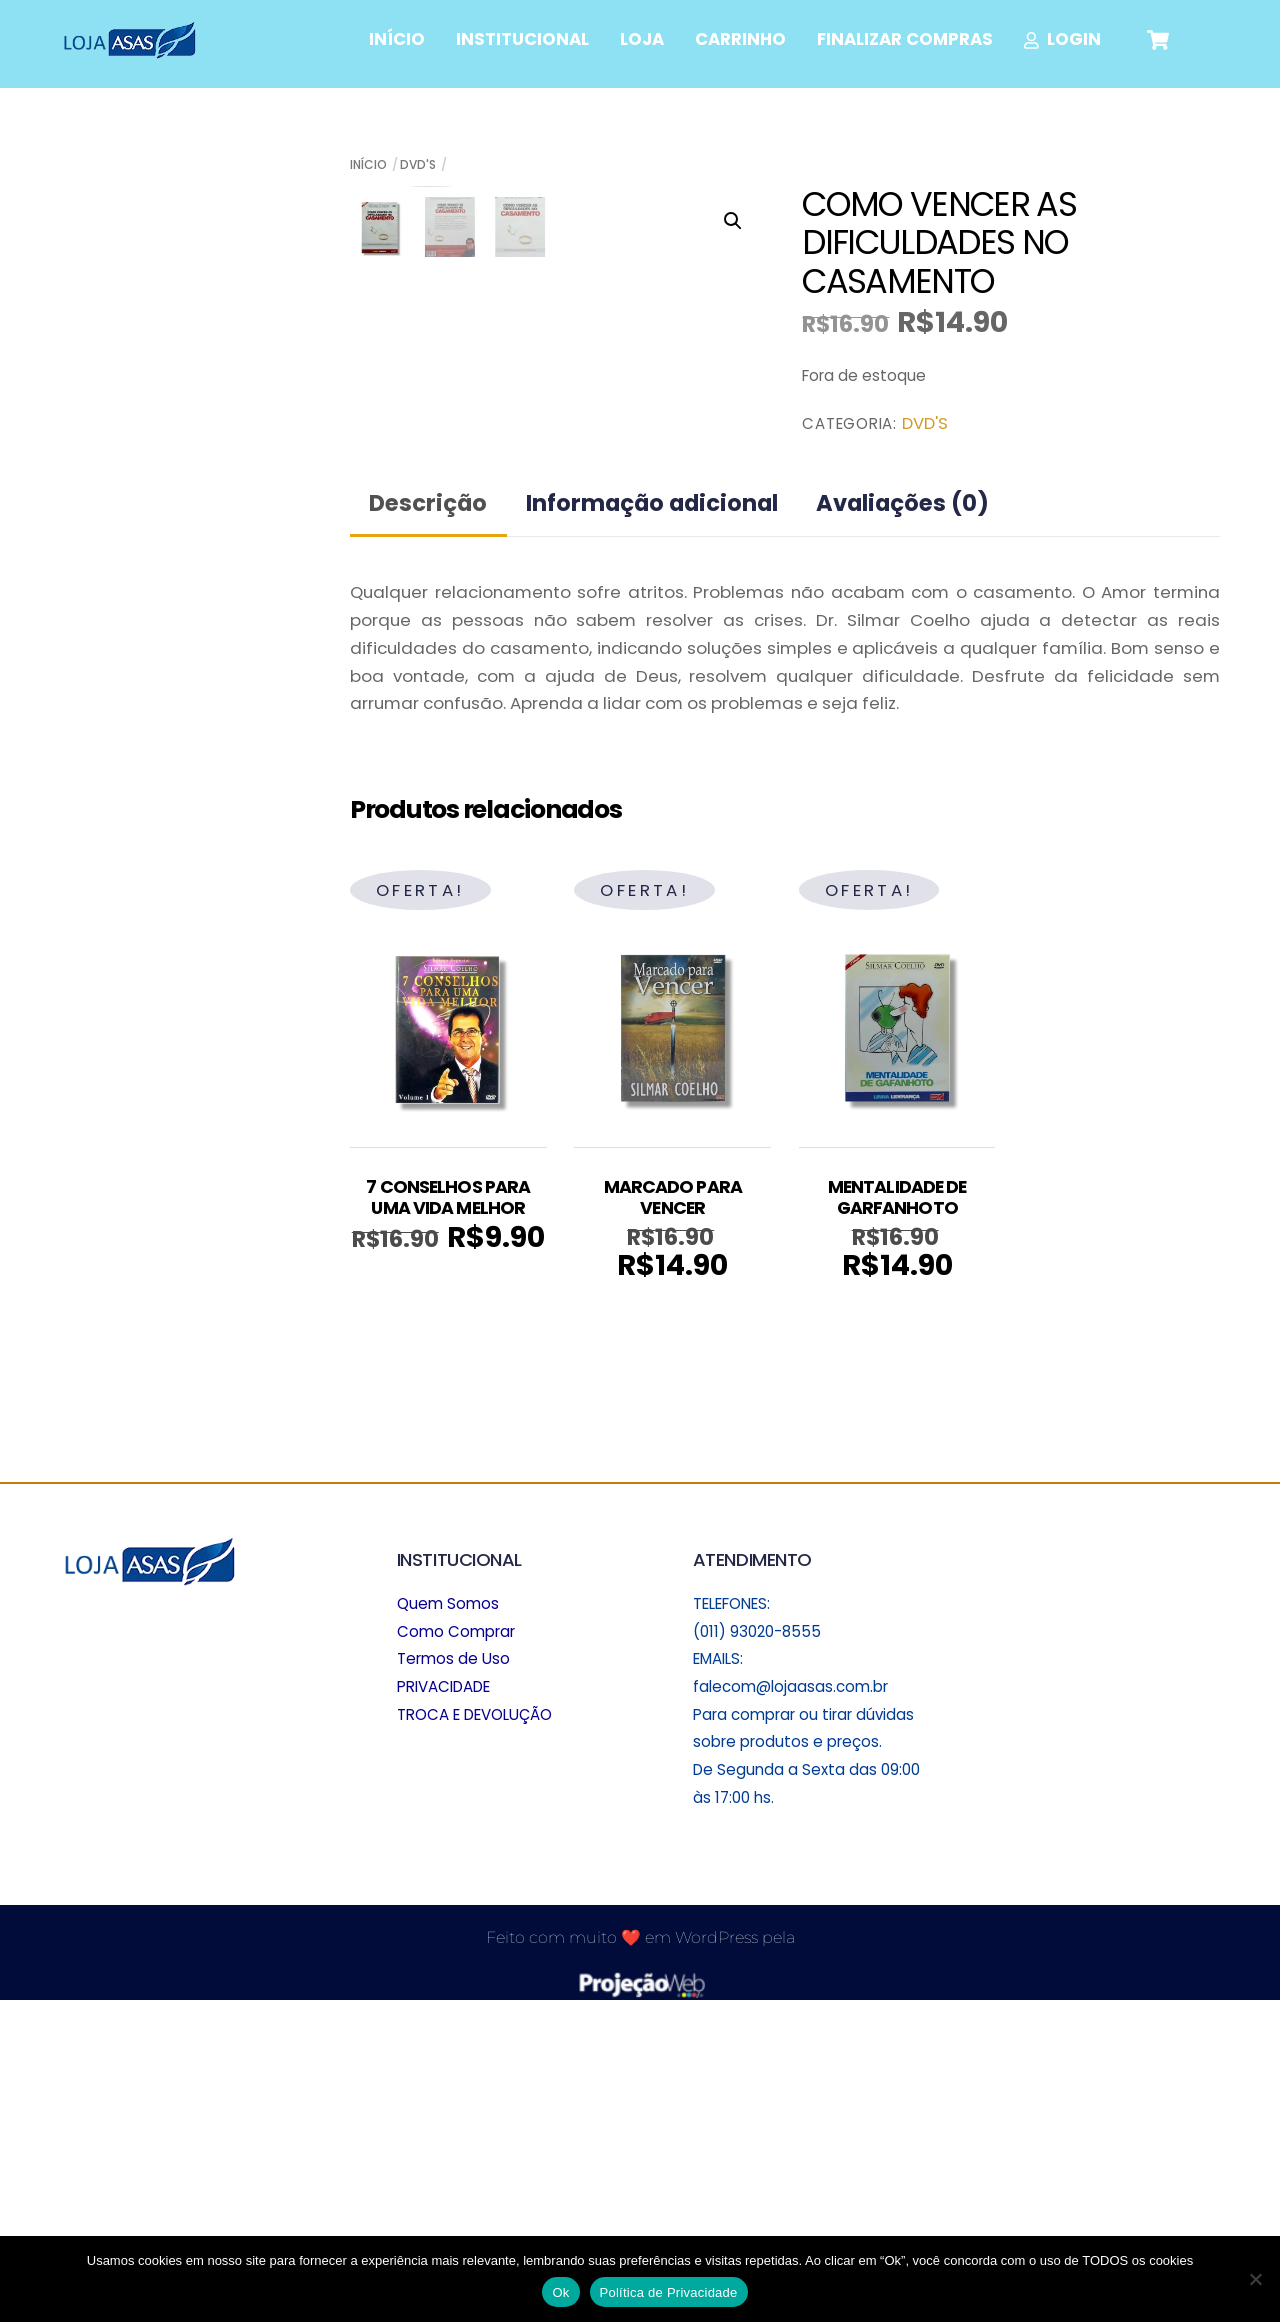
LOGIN (1063, 39)
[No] (1255, 2279)
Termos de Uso (453, 1978)
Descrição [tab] (428, 823)
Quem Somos (448, 1922)
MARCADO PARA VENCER (673, 1517)
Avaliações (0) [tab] (902, 823)
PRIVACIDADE (443, 2006)
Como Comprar (456, 1950)
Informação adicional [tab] (652, 823)
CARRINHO (740, 39)
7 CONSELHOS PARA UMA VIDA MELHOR (448, 1517)
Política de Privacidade (669, 2292)
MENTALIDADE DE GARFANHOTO (897, 1517)
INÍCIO (397, 39)
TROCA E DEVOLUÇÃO (474, 2033)
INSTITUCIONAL (522, 39)
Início (368, 164)
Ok (560, 2292)
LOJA (642, 39)
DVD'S (418, 164)
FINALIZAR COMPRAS (905, 39)
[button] (733, 221)
